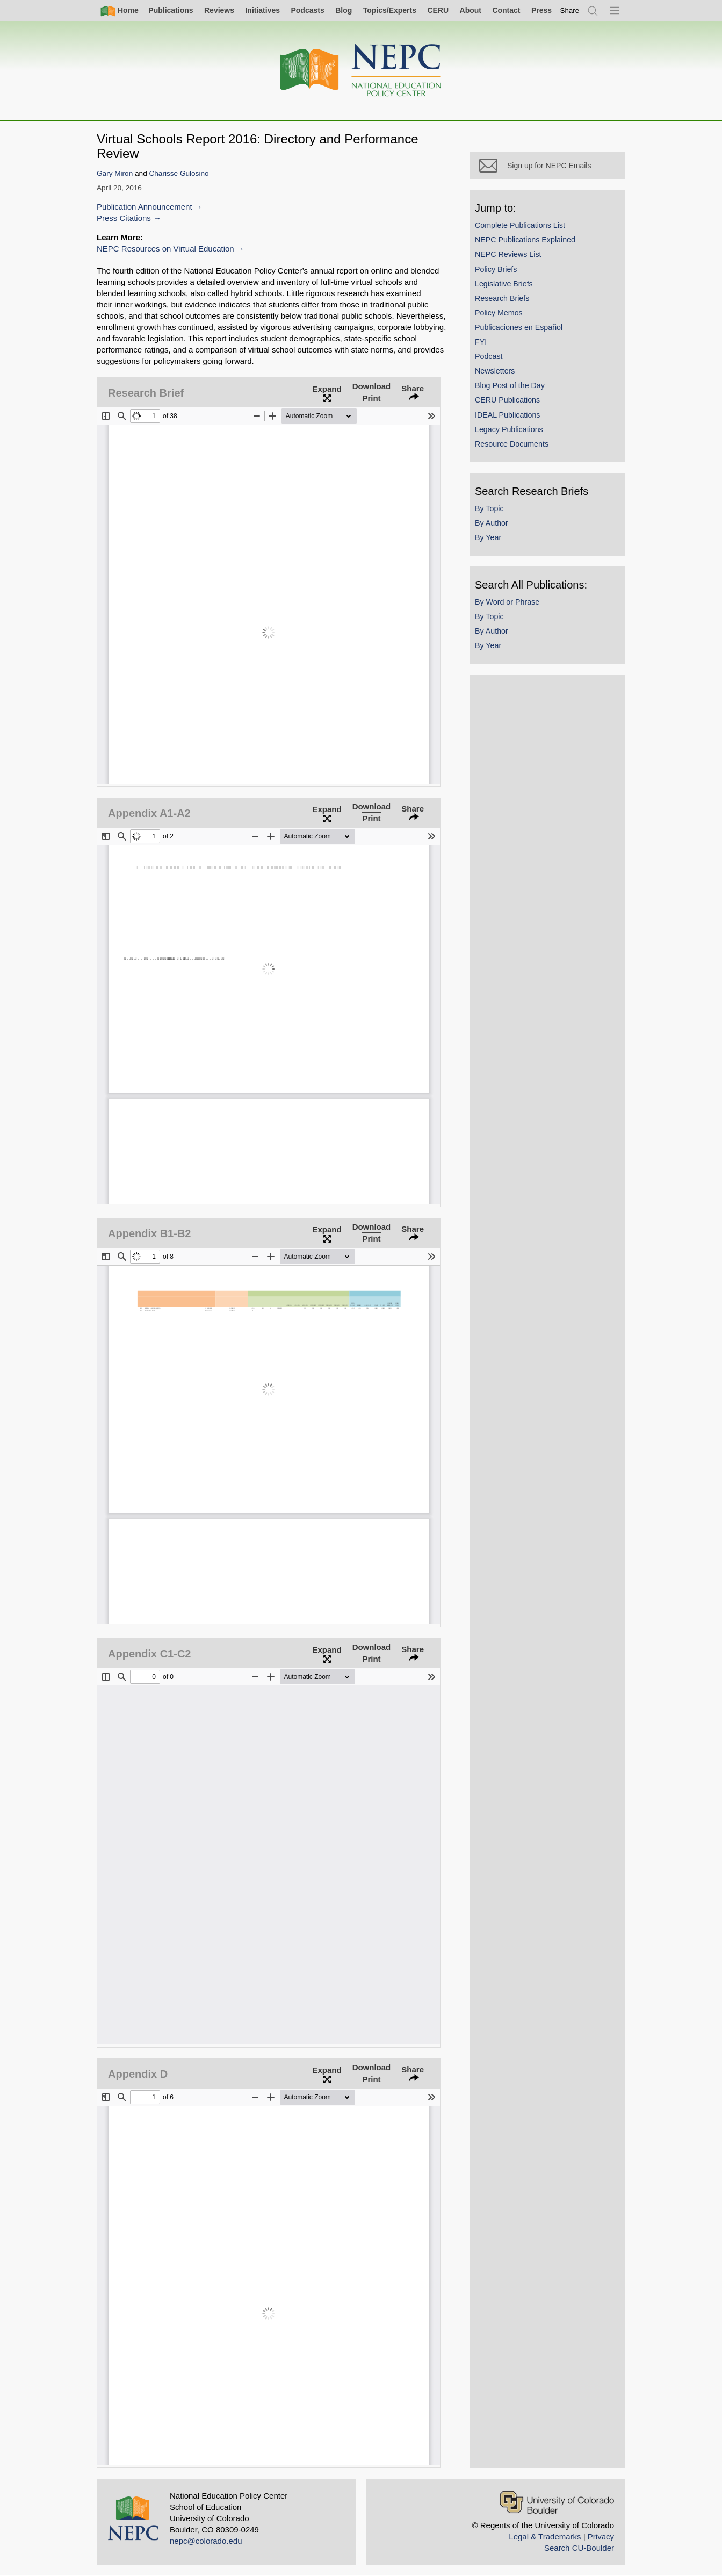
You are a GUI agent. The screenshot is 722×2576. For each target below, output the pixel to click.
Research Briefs (502, 298)
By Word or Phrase (507, 602)
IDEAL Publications (507, 415)
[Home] (361, 70)
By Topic (489, 508)
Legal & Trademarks (545, 2536)
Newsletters (495, 371)
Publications (170, 10)
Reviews (219, 10)
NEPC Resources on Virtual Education (165, 248)
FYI (481, 342)
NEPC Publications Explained (525, 239)
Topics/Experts (389, 10)
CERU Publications (507, 400)
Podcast (489, 356)
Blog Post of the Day (510, 385)
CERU (438, 10)
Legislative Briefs (504, 283)
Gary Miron (115, 173)
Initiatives (262, 10)
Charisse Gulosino (178, 173)
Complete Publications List (520, 225)
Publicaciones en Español (518, 327)
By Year (488, 537)
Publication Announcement (144, 206)
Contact (506, 10)
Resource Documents (511, 444)
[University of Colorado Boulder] (557, 2502)
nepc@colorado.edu (206, 2540)
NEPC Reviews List (508, 254)
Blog (343, 10)
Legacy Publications (509, 429)
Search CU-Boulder (579, 2547)
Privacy (601, 2536)
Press (541, 10)
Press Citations (124, 218)
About (470, 10)
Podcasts (307, 10)
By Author (491, 523)
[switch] (570, 10)
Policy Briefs (496, 269)
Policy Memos (499, 312)
